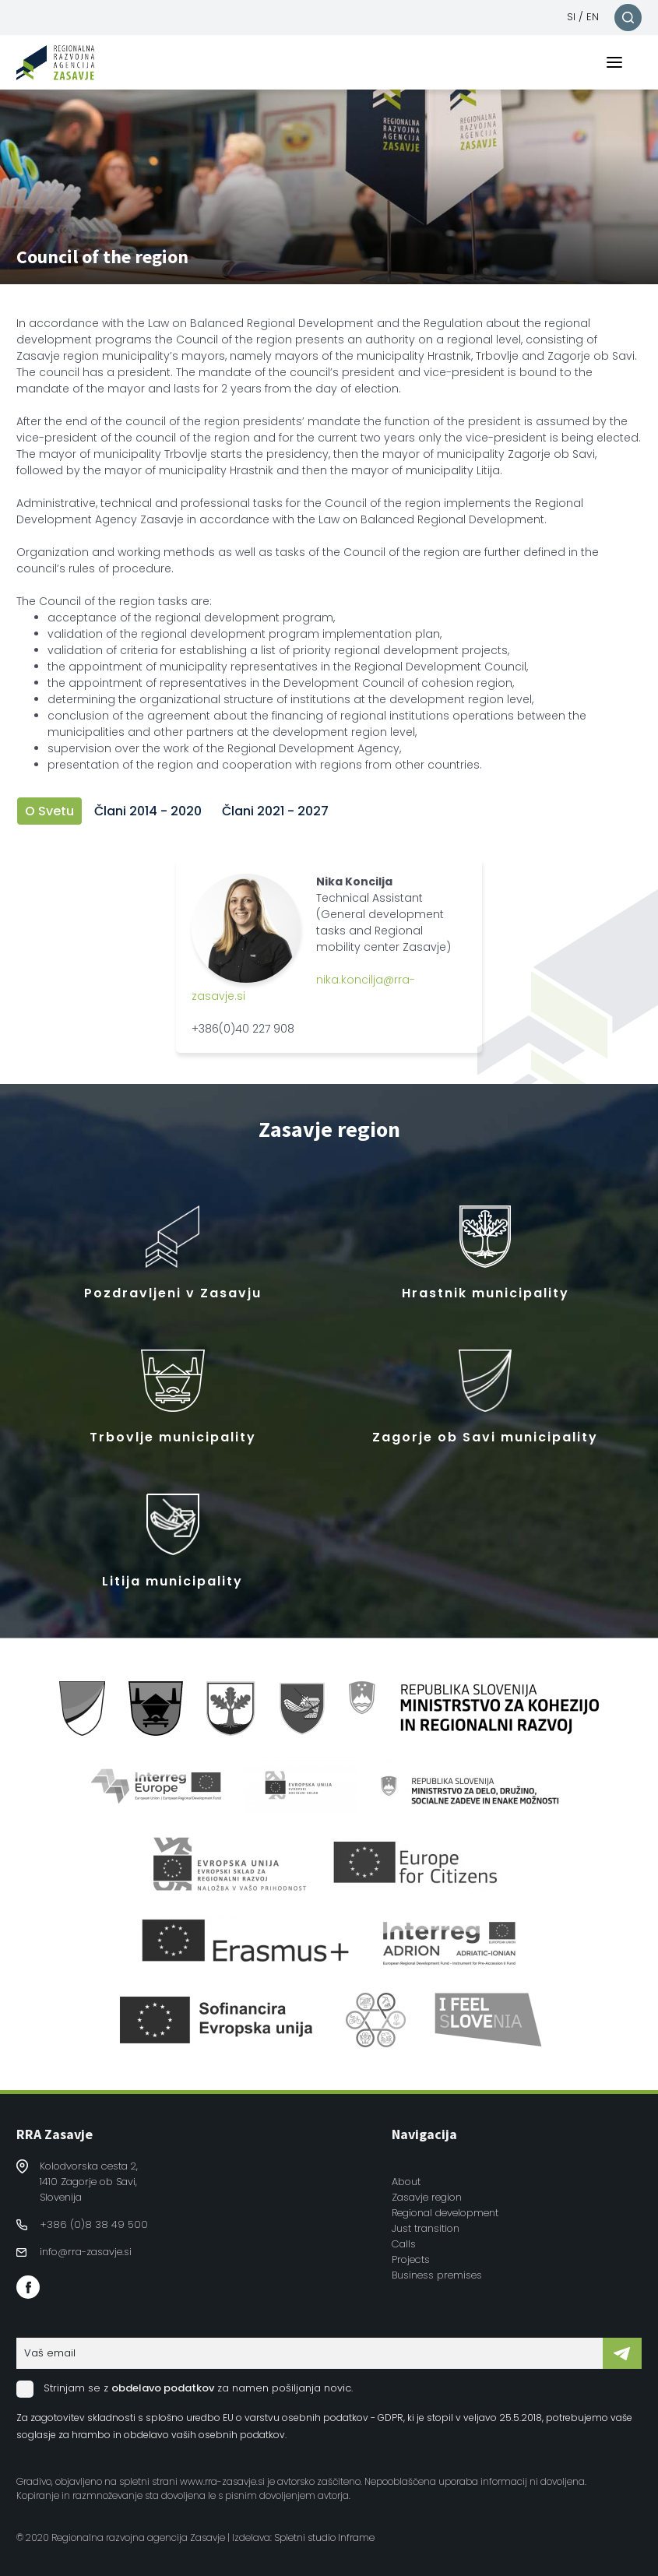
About (406, 2181)
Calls (404, 2243)
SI (571, 16)
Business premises (437, 2275)
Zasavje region (427, 2197)
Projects (411, 2259)
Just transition (425, 2228)
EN (592, 16)
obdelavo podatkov (162, 2388)
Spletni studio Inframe (324, 2537)
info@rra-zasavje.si (86, 2251)
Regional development (445, 2212)
